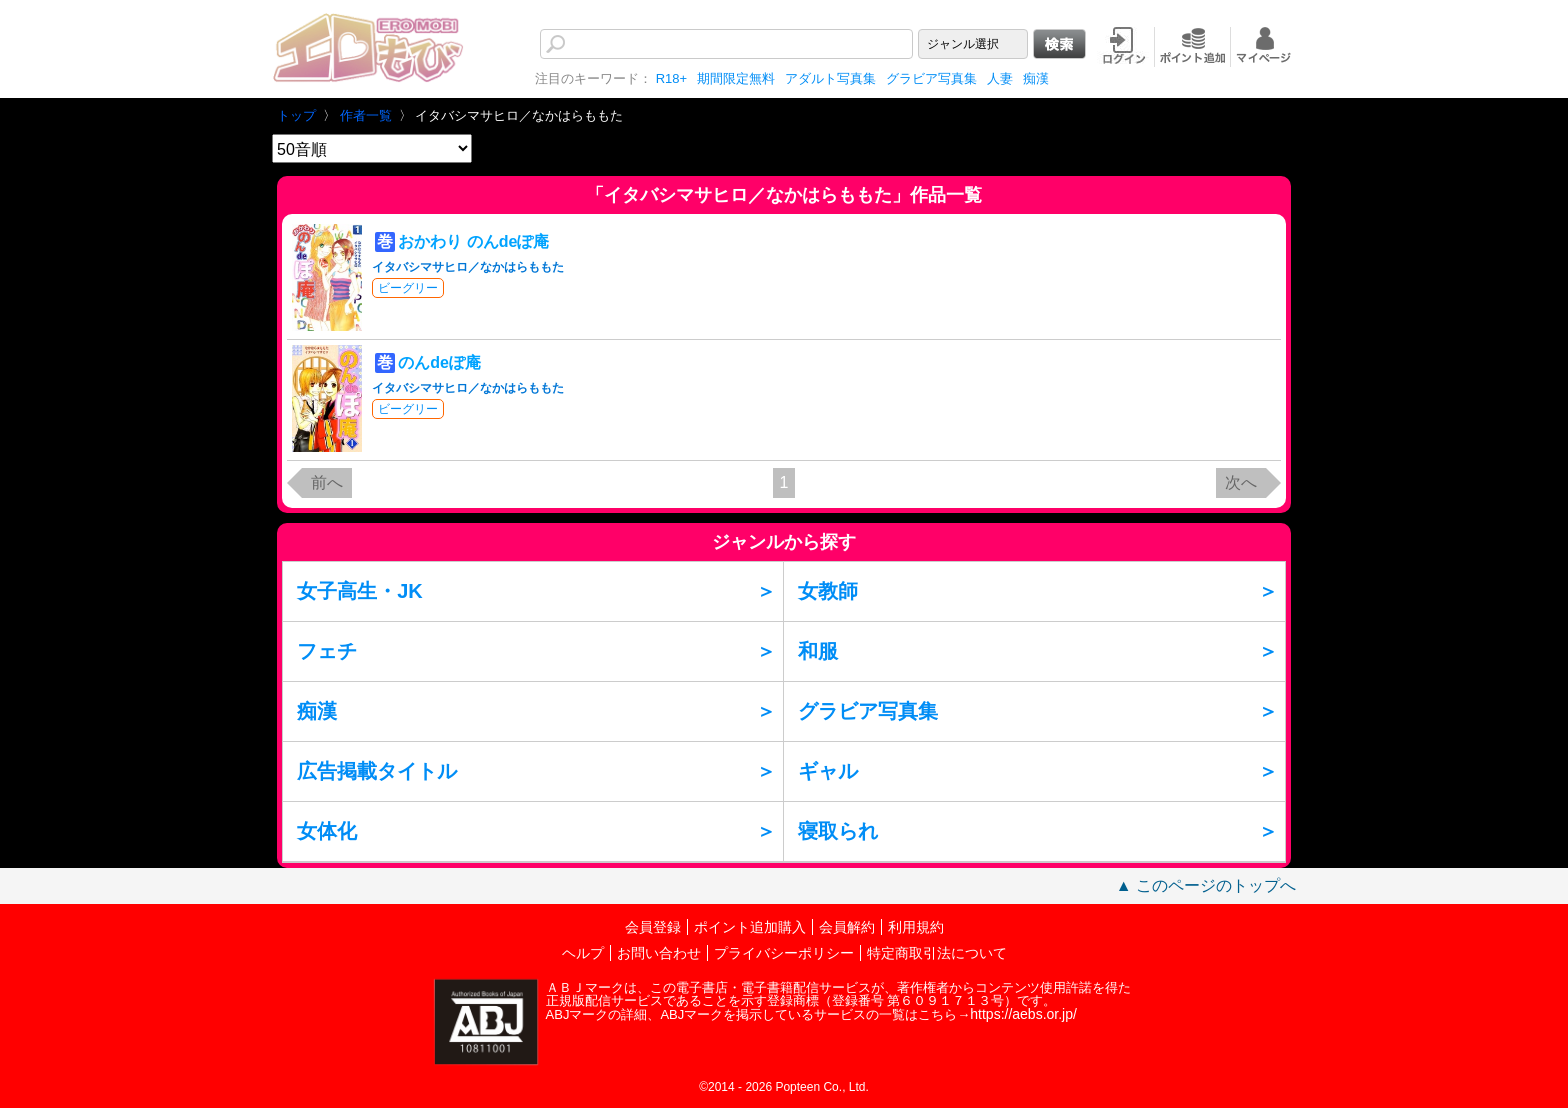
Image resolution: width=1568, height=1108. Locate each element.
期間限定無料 (736, 78)
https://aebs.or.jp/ (1023, 1014)
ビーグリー (408, 288)
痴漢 (1036, 78)
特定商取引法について (937, 953)
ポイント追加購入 (750, 927)
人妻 (1000, 78)
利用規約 (916, 927)
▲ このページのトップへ (1206, 885)
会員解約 (847, 927)
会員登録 (653, 927)
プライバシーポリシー (784, 953)
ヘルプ (583, 953)
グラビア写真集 (931, 78)
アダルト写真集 (830, 78)
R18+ (671, 78)
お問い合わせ (659, 953)
